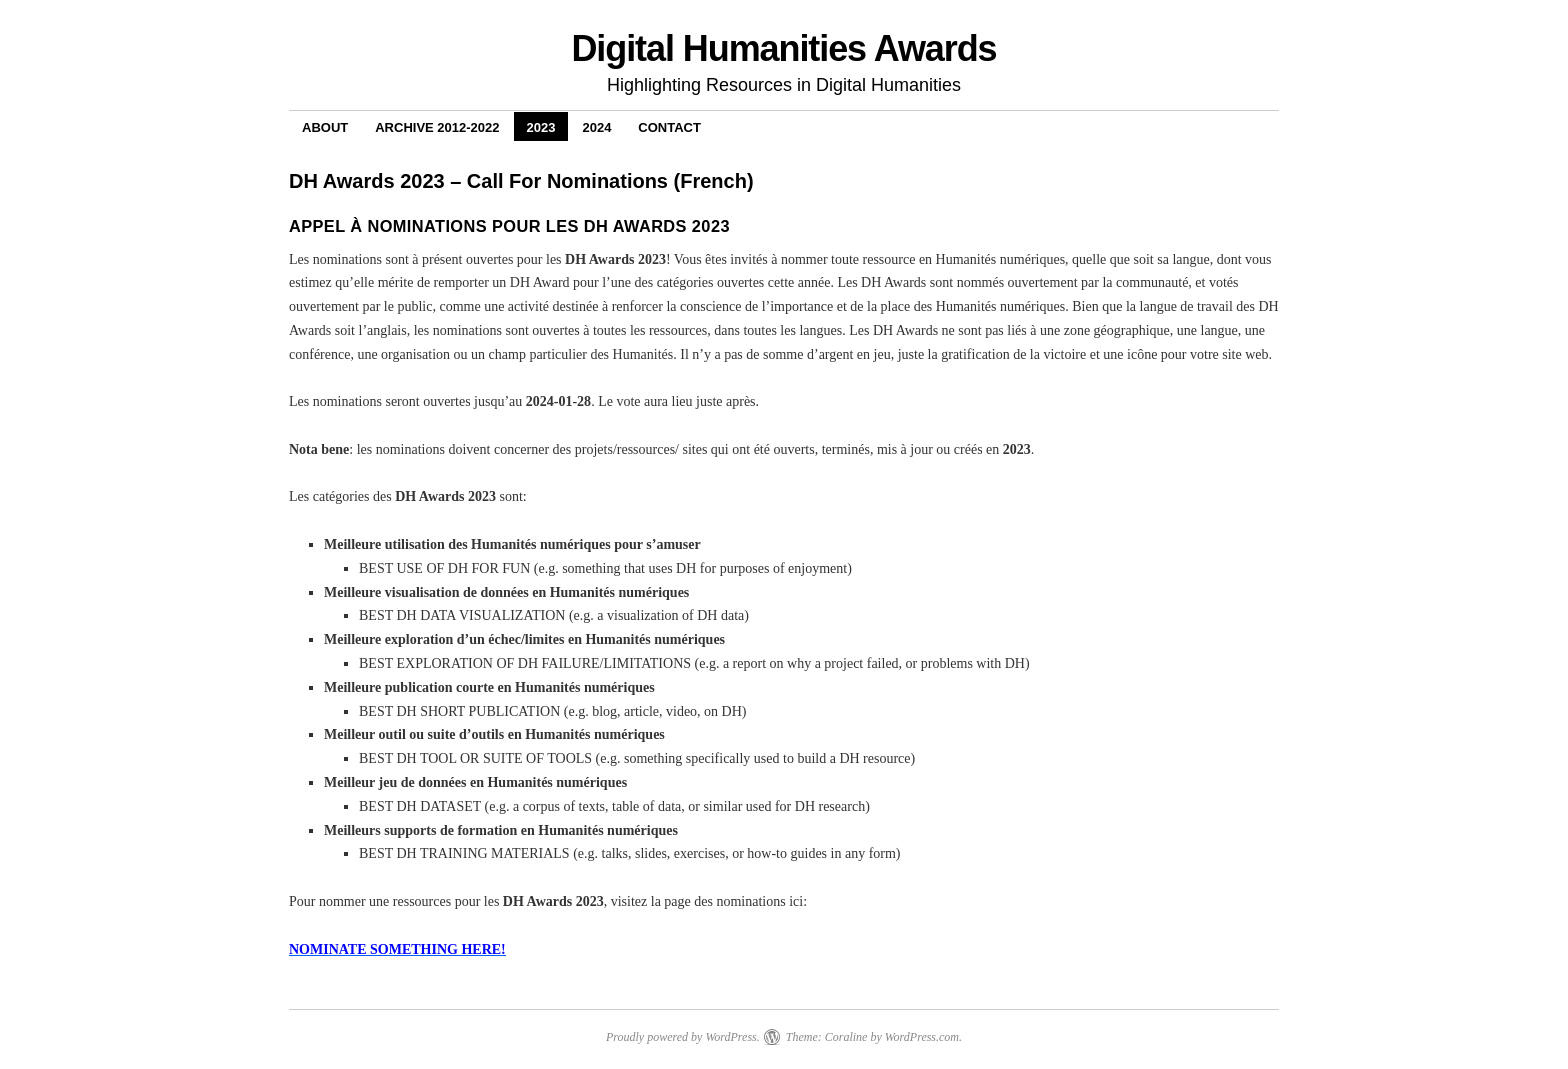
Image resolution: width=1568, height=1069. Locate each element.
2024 (596, 127)
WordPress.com (922, 1037)
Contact (669, 127)
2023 (541, 127)
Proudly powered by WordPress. (683, 1037)
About (325, 127)
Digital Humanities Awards (783, 48)
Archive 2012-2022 (437, 127)
